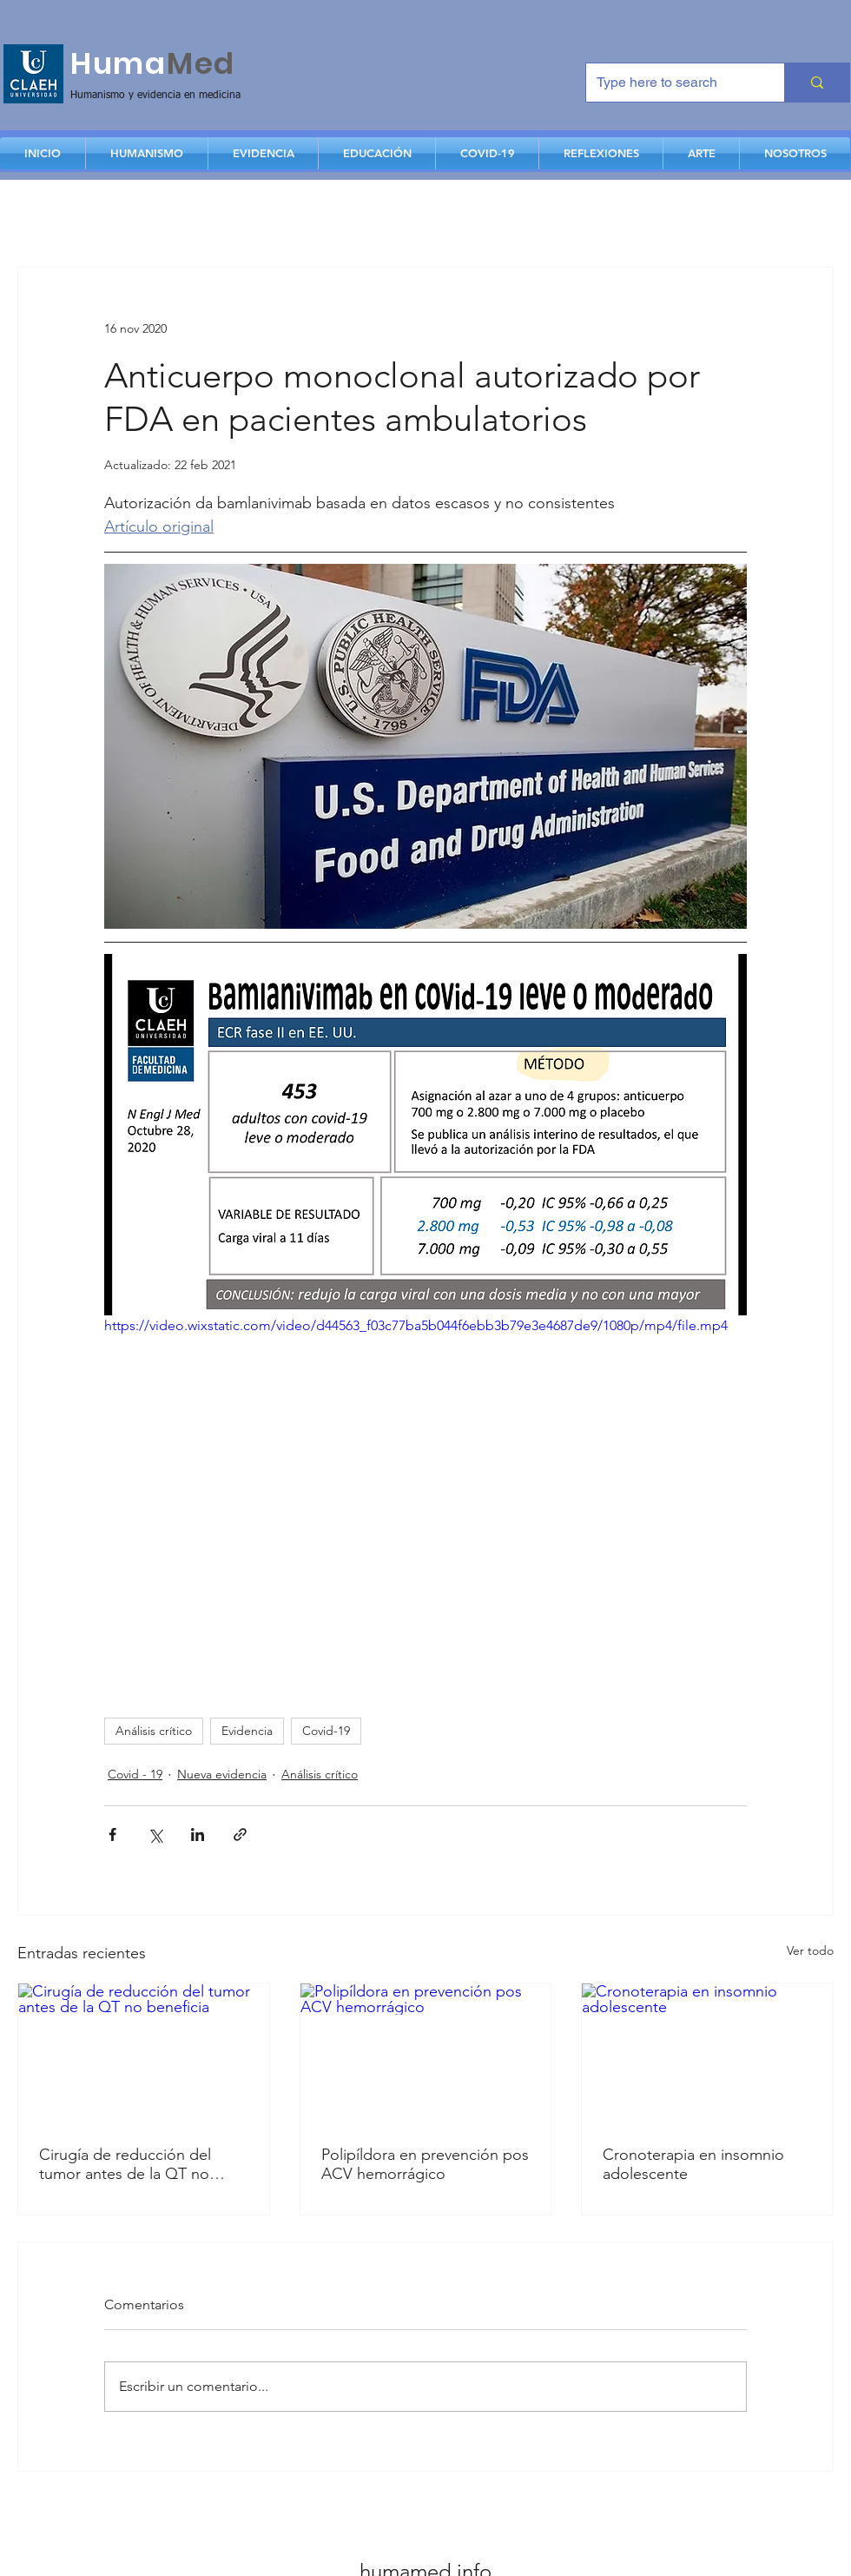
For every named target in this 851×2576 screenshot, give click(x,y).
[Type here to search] (672, 82)
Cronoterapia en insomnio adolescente (693, 2164)
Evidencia (247, 1730)
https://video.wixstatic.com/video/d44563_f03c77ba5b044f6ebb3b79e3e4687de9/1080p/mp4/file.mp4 (416, 1324)
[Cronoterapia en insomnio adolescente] (707, 2053)
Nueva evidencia (222, 1774)
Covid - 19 (135, 1774)
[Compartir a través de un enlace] (240, 1834)
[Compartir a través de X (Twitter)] (155, 1834)
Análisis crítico (153, 1730)
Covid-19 (326, 1730)
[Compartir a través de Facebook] (112, 1834)
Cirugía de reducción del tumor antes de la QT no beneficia (125, 2164)
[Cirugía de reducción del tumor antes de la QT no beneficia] (143, 2053)
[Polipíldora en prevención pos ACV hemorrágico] (425, 2053)
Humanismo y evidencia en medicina (155, 95)
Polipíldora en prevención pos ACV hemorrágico (425, 2164)
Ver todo (810, 1950)
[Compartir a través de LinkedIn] (197, 1834)
